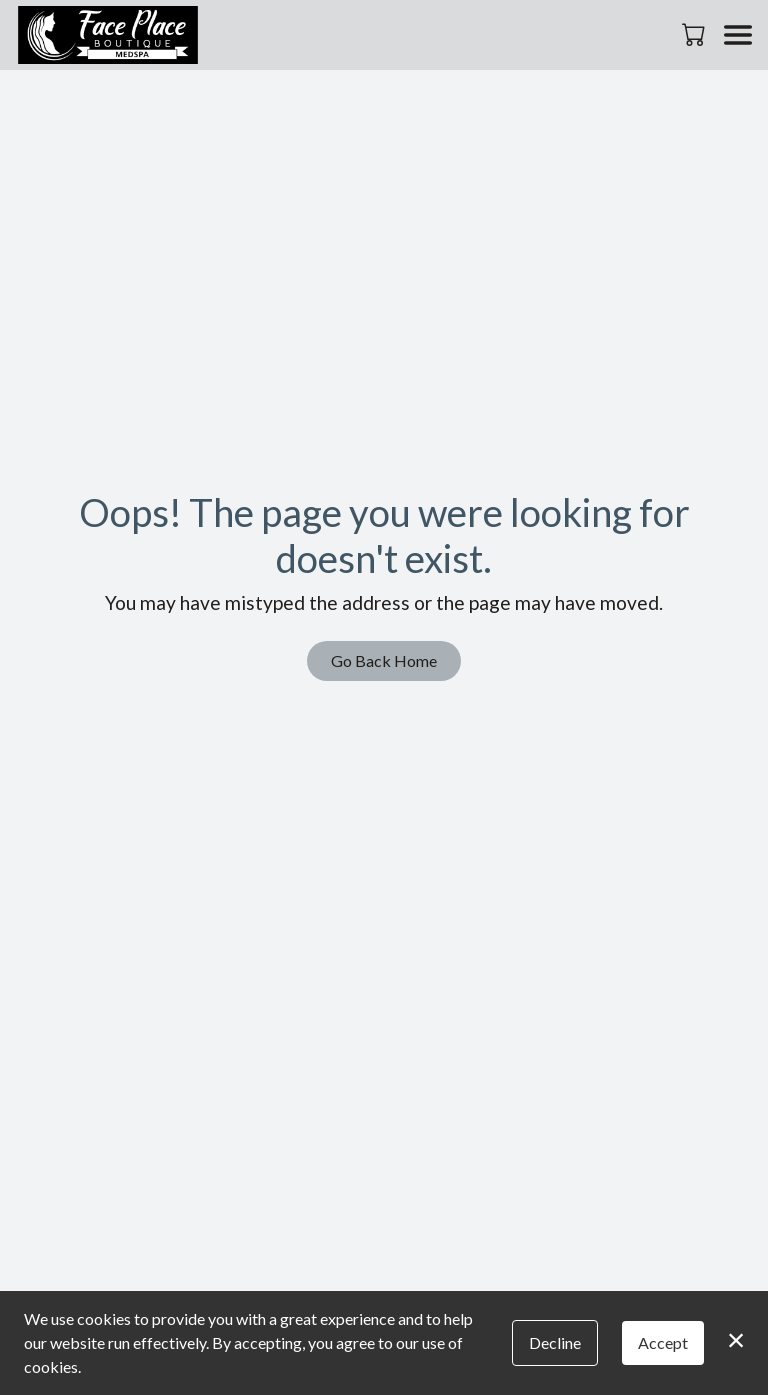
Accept (663, 1342)
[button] (695, 34)
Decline (555, 1342)
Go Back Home (384, 660)
